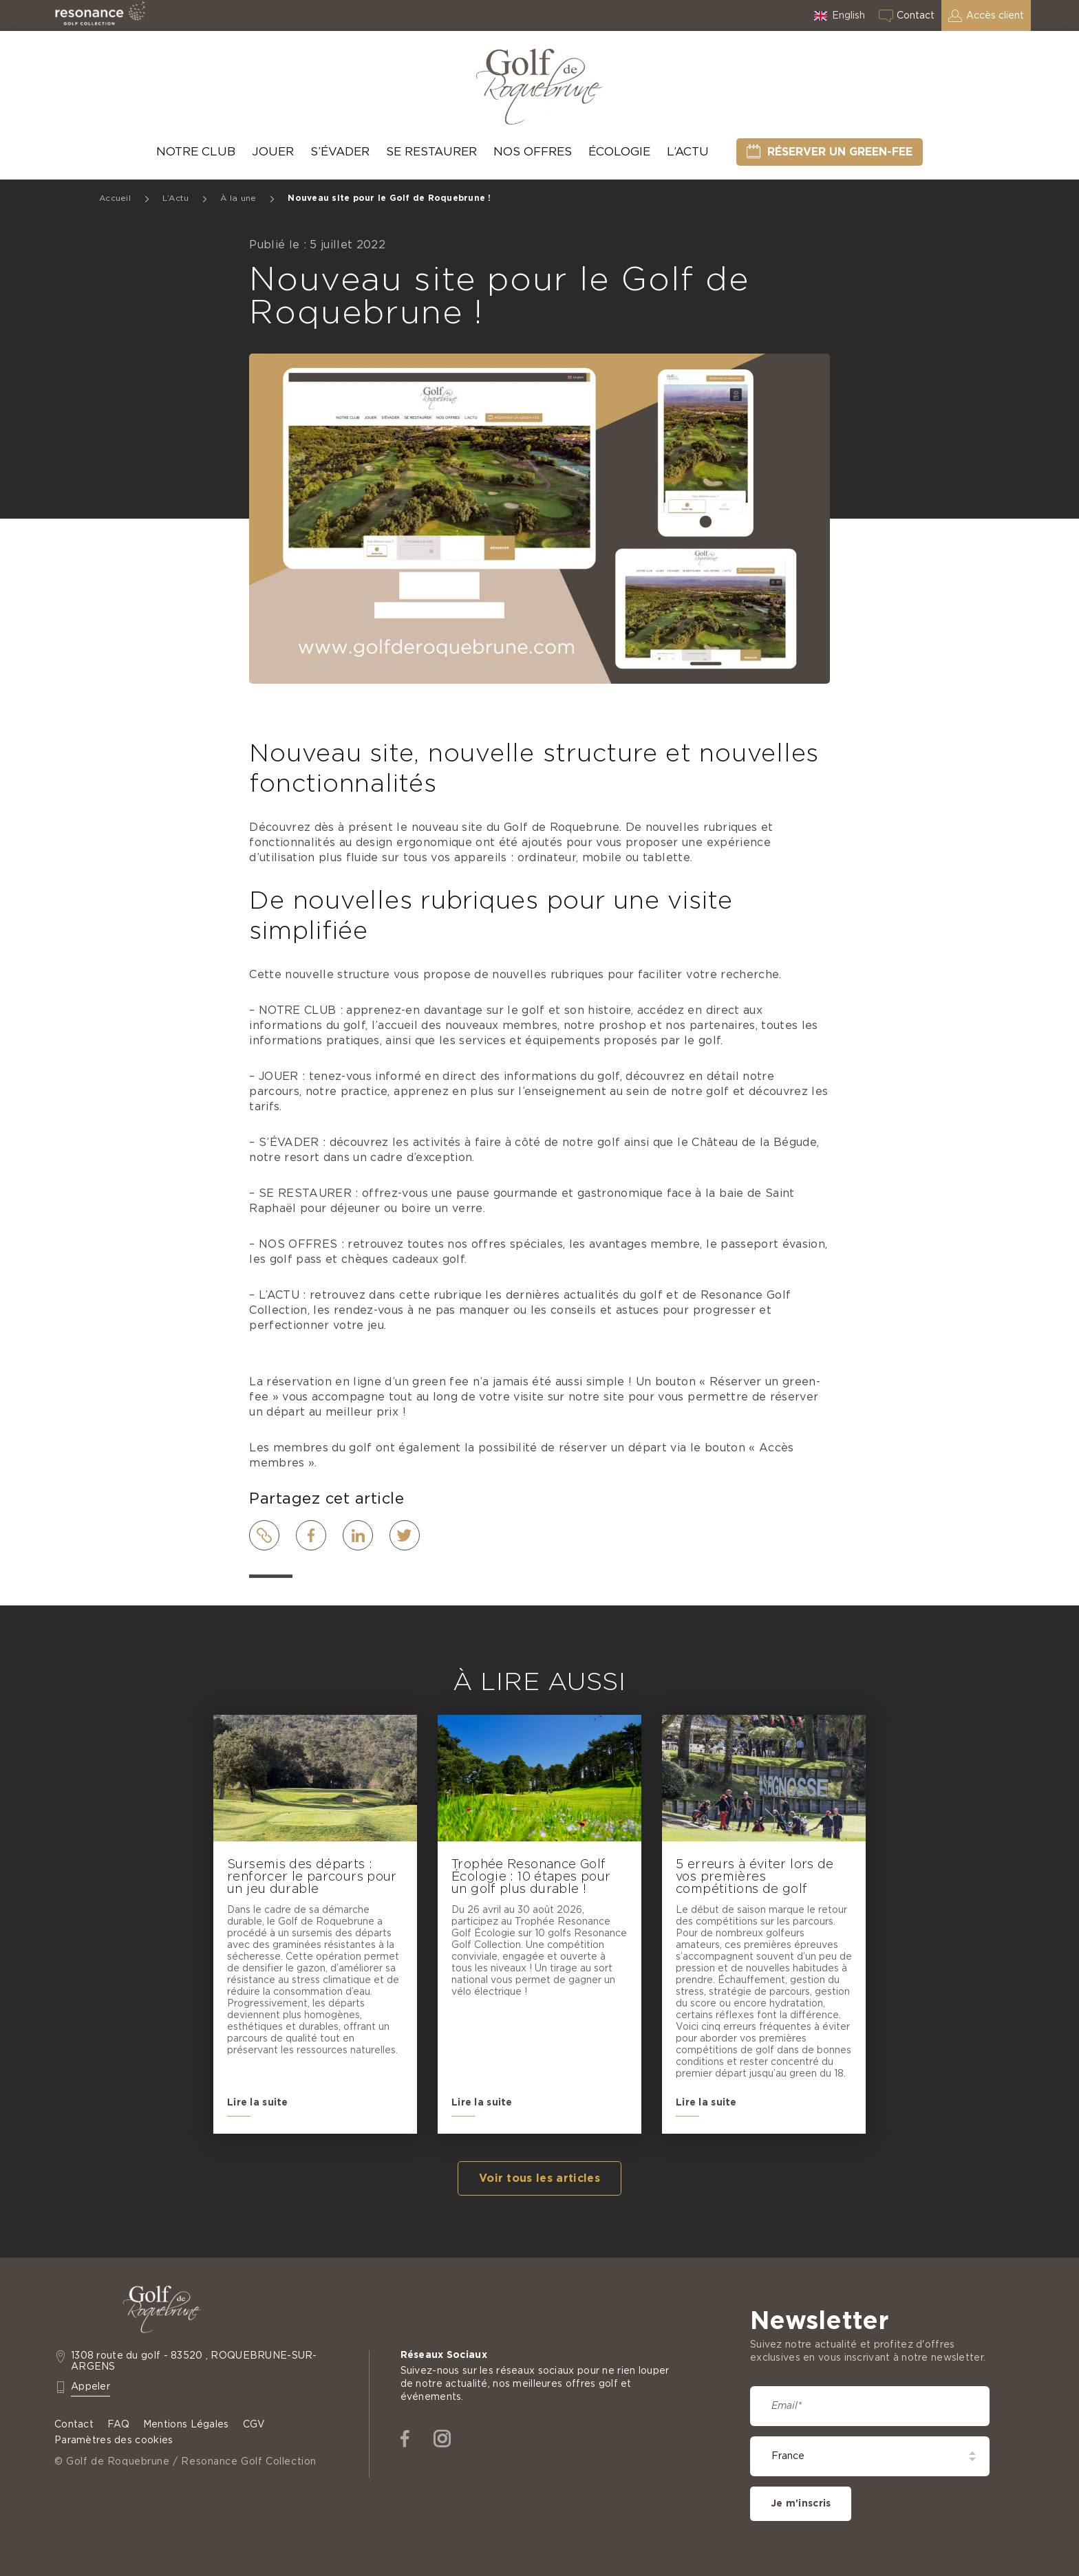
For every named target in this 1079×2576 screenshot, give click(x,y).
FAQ (118, 2424)
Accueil (115, 198)
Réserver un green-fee (839, 152)
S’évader (340, 152)
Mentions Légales (186, 2424)
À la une (238, 198)
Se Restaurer (431, 152)
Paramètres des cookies (113, 2440)
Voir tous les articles (539, 2178)
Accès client (995, 16)
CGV (254, 2424)
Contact (915, 16)
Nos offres (532, 152)
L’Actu (688, 152)
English (848, 16)
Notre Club (195, 152)
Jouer (273, 152)
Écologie (619, 152)
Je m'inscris (801, 2504)
